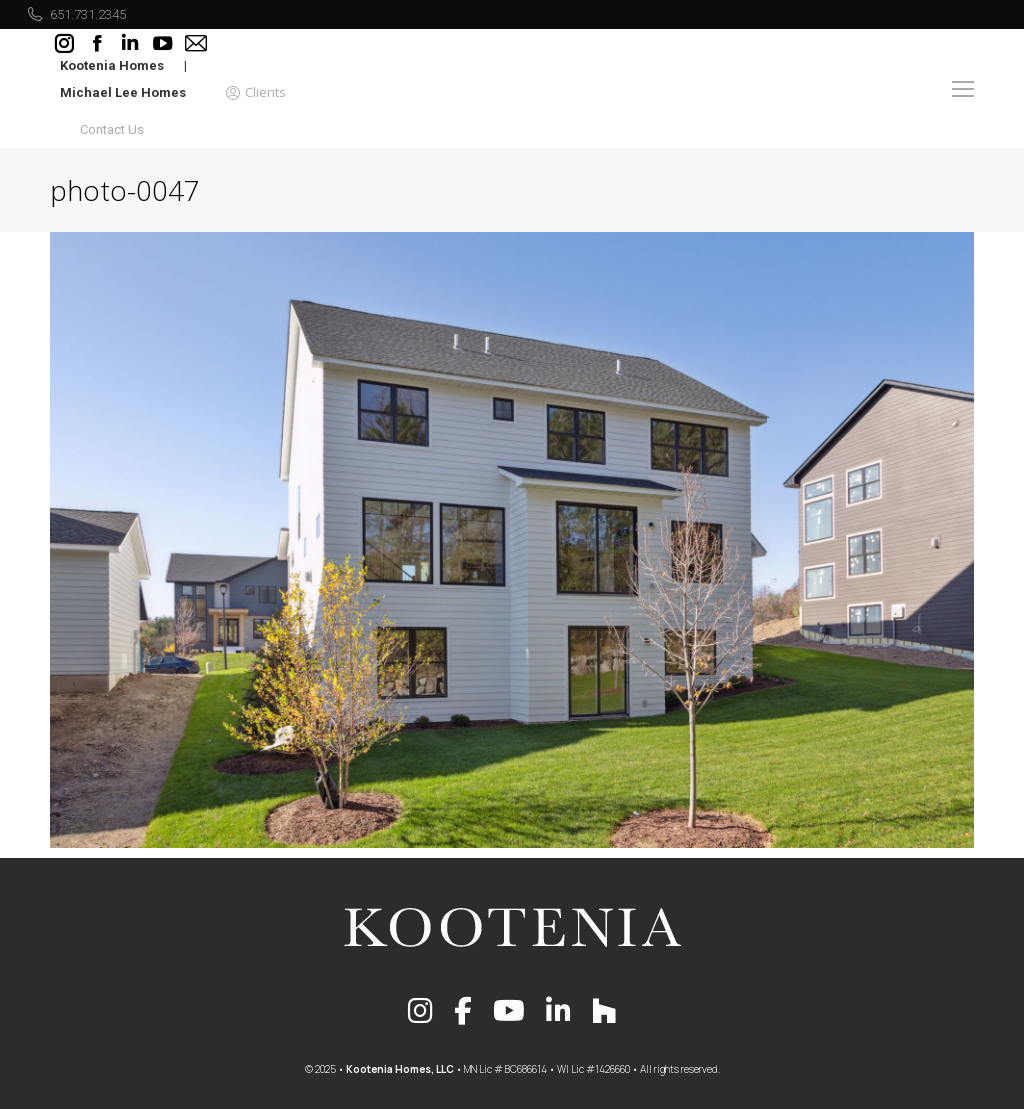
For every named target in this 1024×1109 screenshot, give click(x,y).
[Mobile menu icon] (963, 89)
